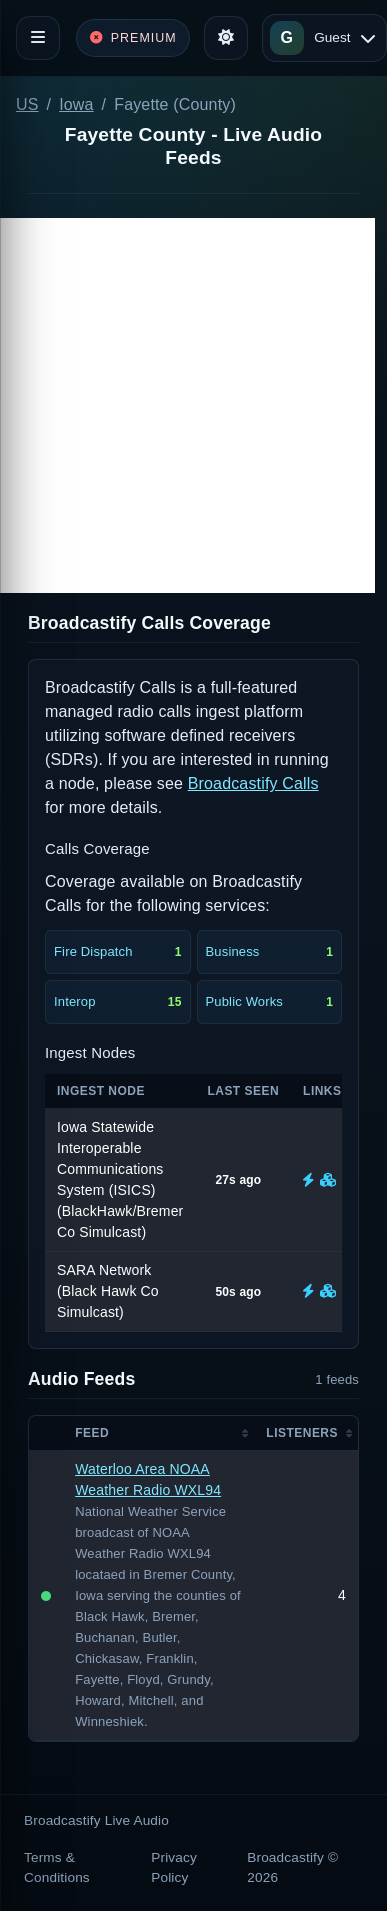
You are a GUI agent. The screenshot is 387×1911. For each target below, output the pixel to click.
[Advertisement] (187, 405)
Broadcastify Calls (253, 783)
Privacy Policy (174, 1867)
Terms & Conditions (57, 1867)
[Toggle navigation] (38, 38)
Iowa (76, 104)
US (27, 104)
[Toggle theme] (226, 38)
